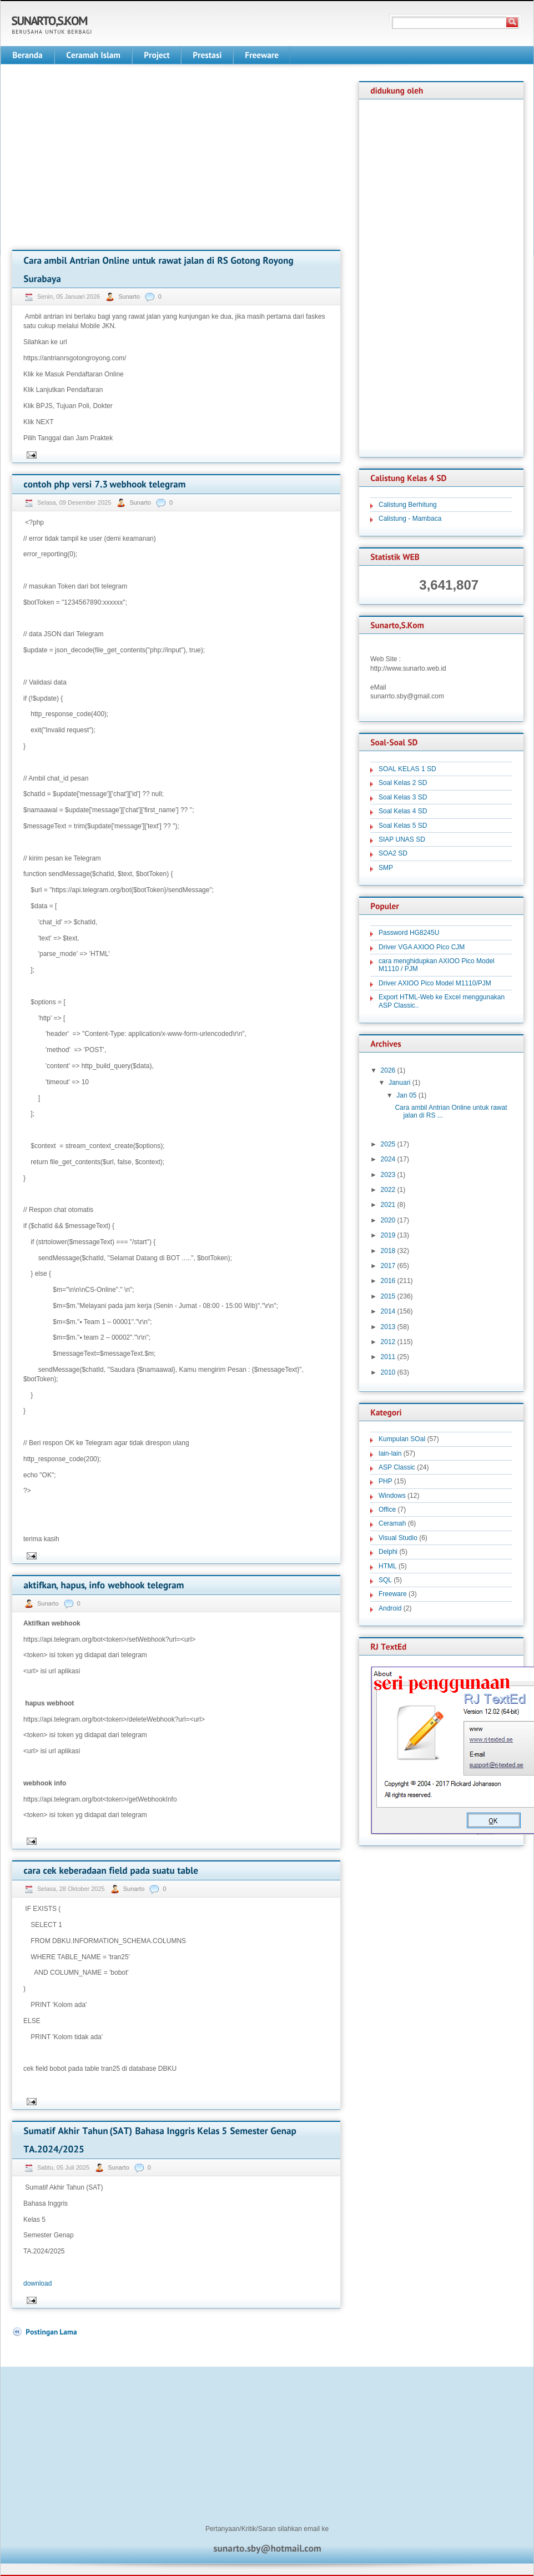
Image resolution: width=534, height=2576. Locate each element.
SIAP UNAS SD (402, 839)
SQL (385, 1580)
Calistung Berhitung (408, 505)
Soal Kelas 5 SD (403, 825)
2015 (388, 1296)
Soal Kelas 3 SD (403, 797)
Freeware (393, 1594)
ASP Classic (397, 1467)
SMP (386, 868)
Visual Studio (398, 1538)
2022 (388, 1190)
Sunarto (130, 296)
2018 (388, 1251)
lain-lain (390, 1453)
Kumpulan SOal (402, 1439)
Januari (399, 1082)
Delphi (388, 1552)
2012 (388, 1342)
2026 (388, 1070)
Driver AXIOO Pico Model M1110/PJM (435, 983)
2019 (388, 1235)
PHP (385, 1481)
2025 (388, 1144)
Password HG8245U (409, 933)
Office (387, 1509)
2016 (388, 1281)
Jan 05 (406, 1095)
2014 (388, 1311)
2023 (388, 1175)
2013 (388, 1327)
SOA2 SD (393, 853)
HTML (388, 1566)
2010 (388, 1372)
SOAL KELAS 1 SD (407, 769)
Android (390, 1608)
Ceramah (392, 1523)
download (37, 2283)
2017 (388, 1266)
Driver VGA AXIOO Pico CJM (422, 947)
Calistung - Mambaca (410, 518)
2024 (388, 1159)
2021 (388, 1205)
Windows (392, 1496)
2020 (388, 1220)
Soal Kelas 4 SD (403, 811)
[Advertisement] (105, 159)
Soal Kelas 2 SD (403, 783)
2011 (388, 1357)
